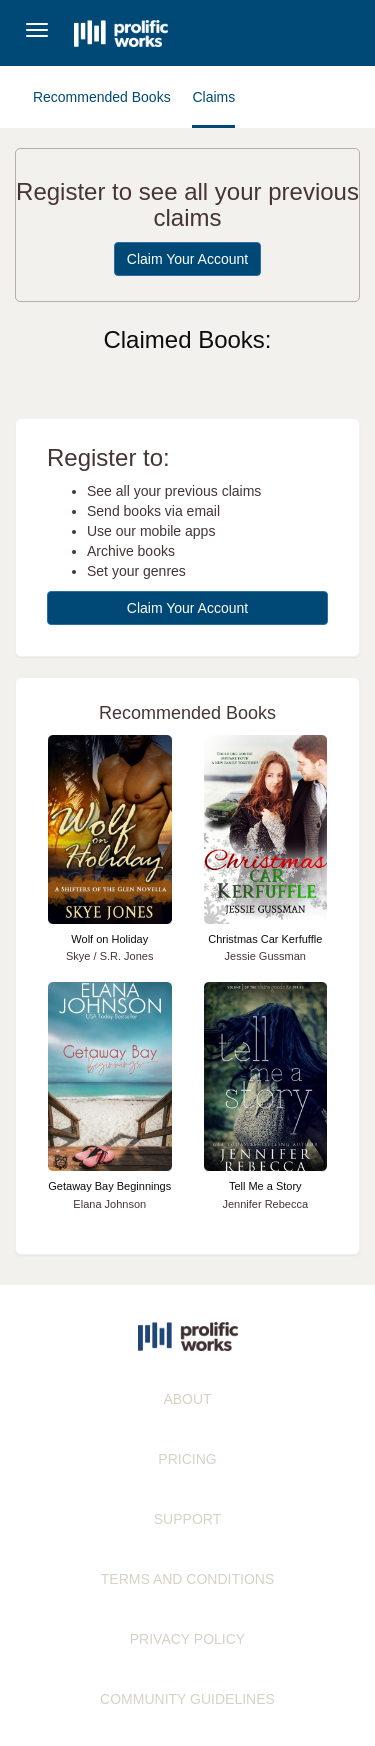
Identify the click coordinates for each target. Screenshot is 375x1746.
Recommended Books (102, 97)
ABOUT (187, 1399)
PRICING (187, 1459)
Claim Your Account (187, 259)
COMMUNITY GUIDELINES (187, 1699)
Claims (213, 97)
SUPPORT (187, 1519)
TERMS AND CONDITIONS (187, 1579)
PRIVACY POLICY (187, 1639)
